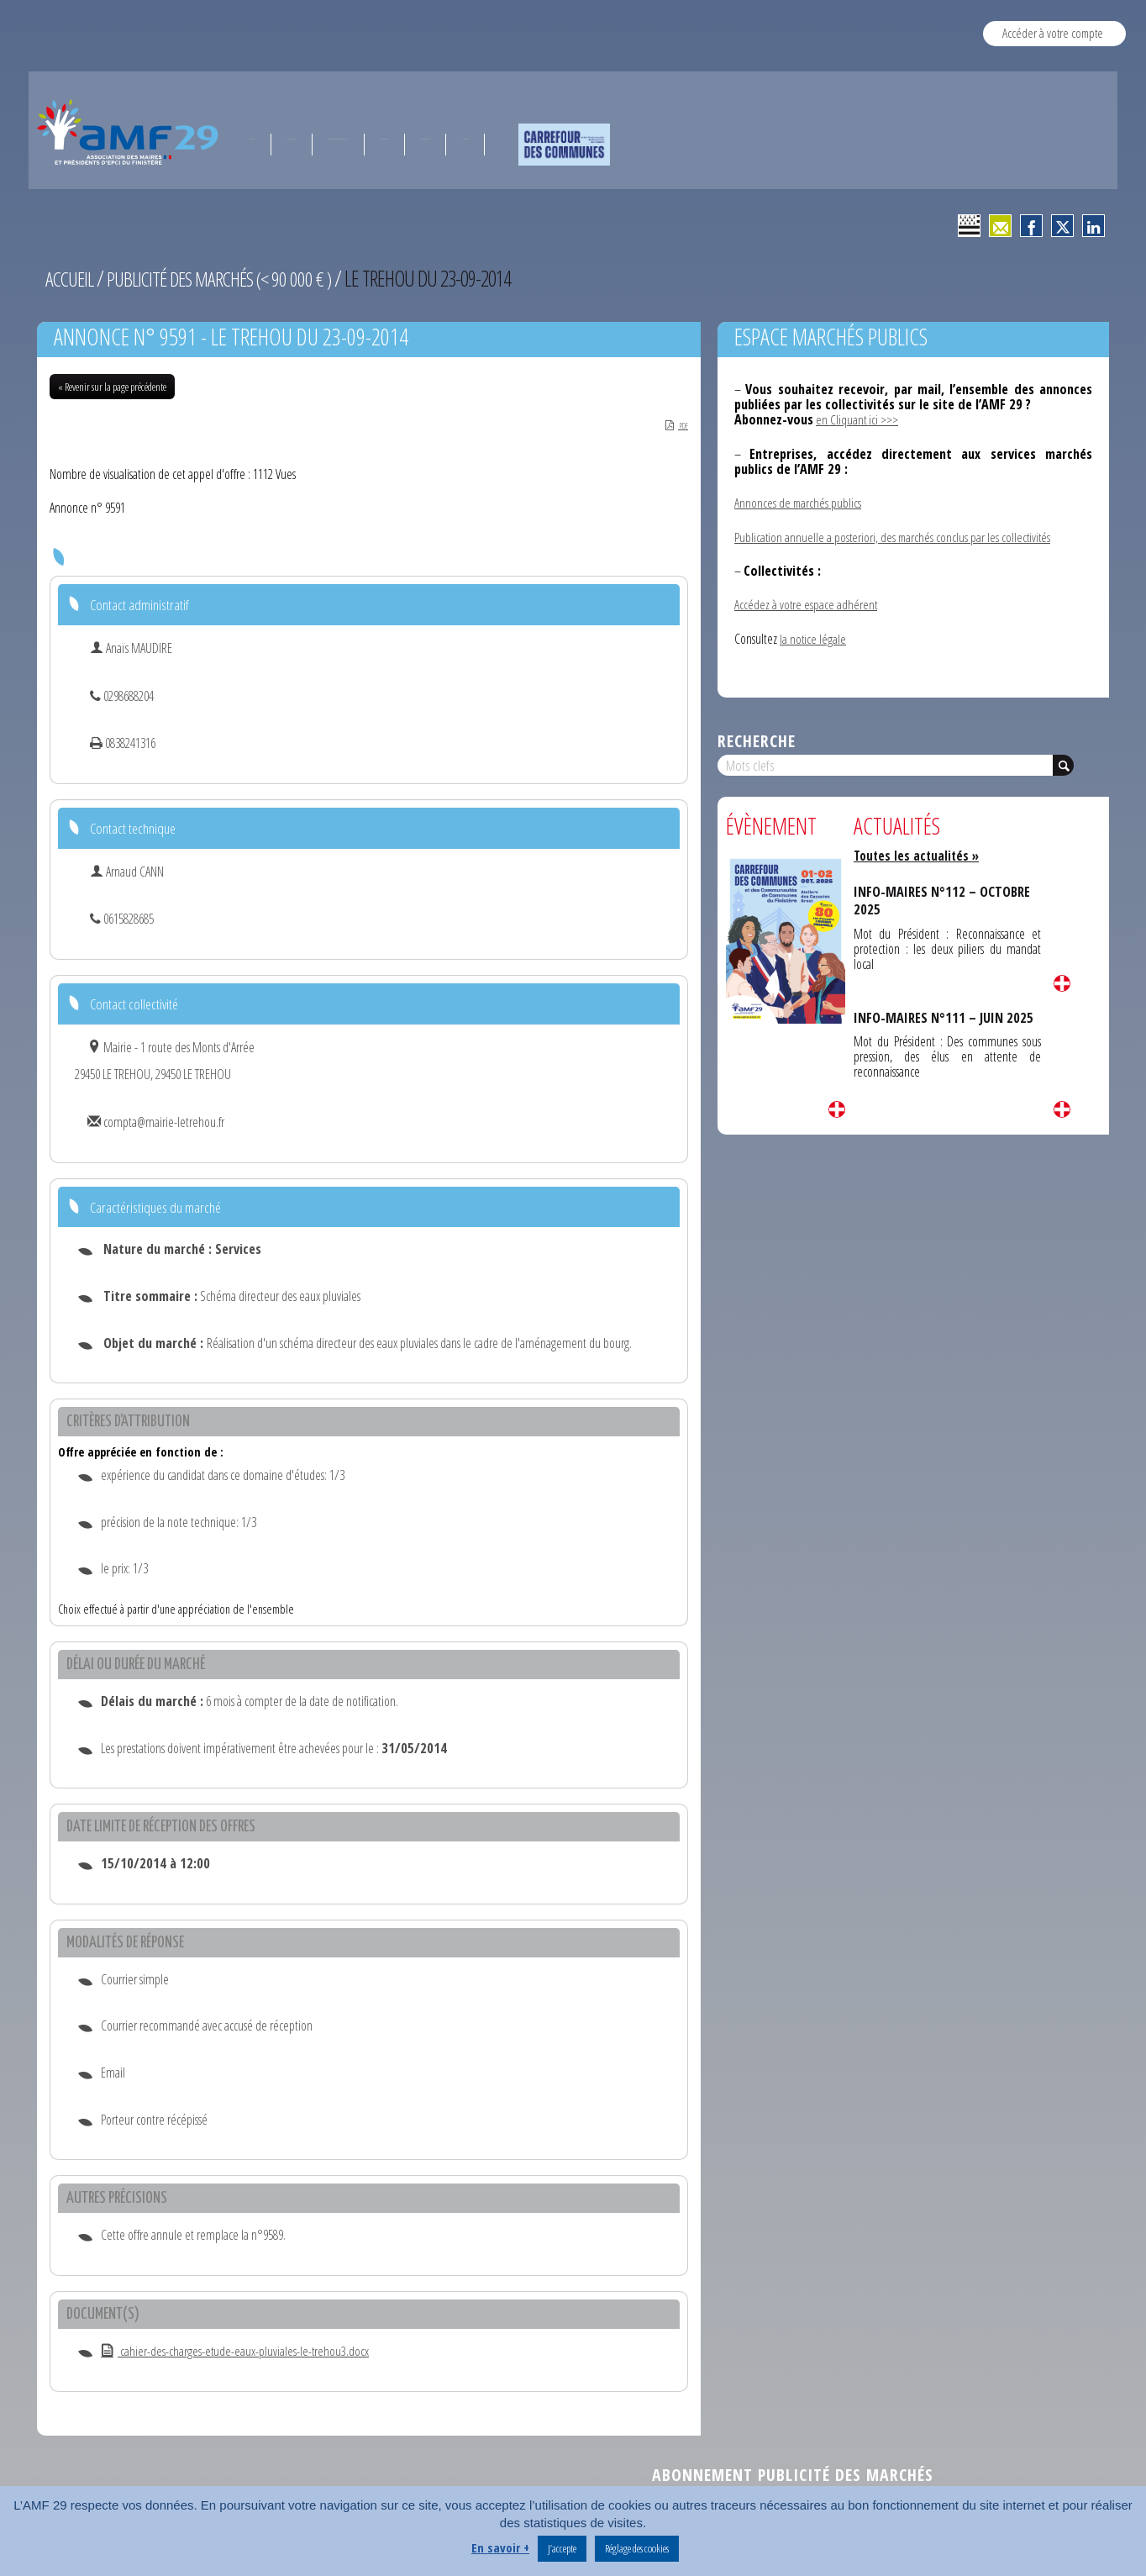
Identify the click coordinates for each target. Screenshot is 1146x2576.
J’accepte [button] (562, 2548)
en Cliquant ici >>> (857, 419)
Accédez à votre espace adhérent (806, 604)
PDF (671, 425)
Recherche (757, 740)
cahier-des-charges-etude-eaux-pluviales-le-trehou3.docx (236, 2351)
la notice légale (813, 638)
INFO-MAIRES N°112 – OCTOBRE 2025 (945, 900)
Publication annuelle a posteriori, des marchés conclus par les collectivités (894, 536)
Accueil (71, 278)
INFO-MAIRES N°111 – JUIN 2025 (946, 1016)
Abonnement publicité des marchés (792, 2475)
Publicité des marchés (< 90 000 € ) (228, 278)
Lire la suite (836, 1108)
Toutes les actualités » (919, 855)
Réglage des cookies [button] (637, 2548)
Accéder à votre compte (1053, 33)
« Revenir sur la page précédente (112, 386)
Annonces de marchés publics (798, 502)
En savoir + (500, 2547)
